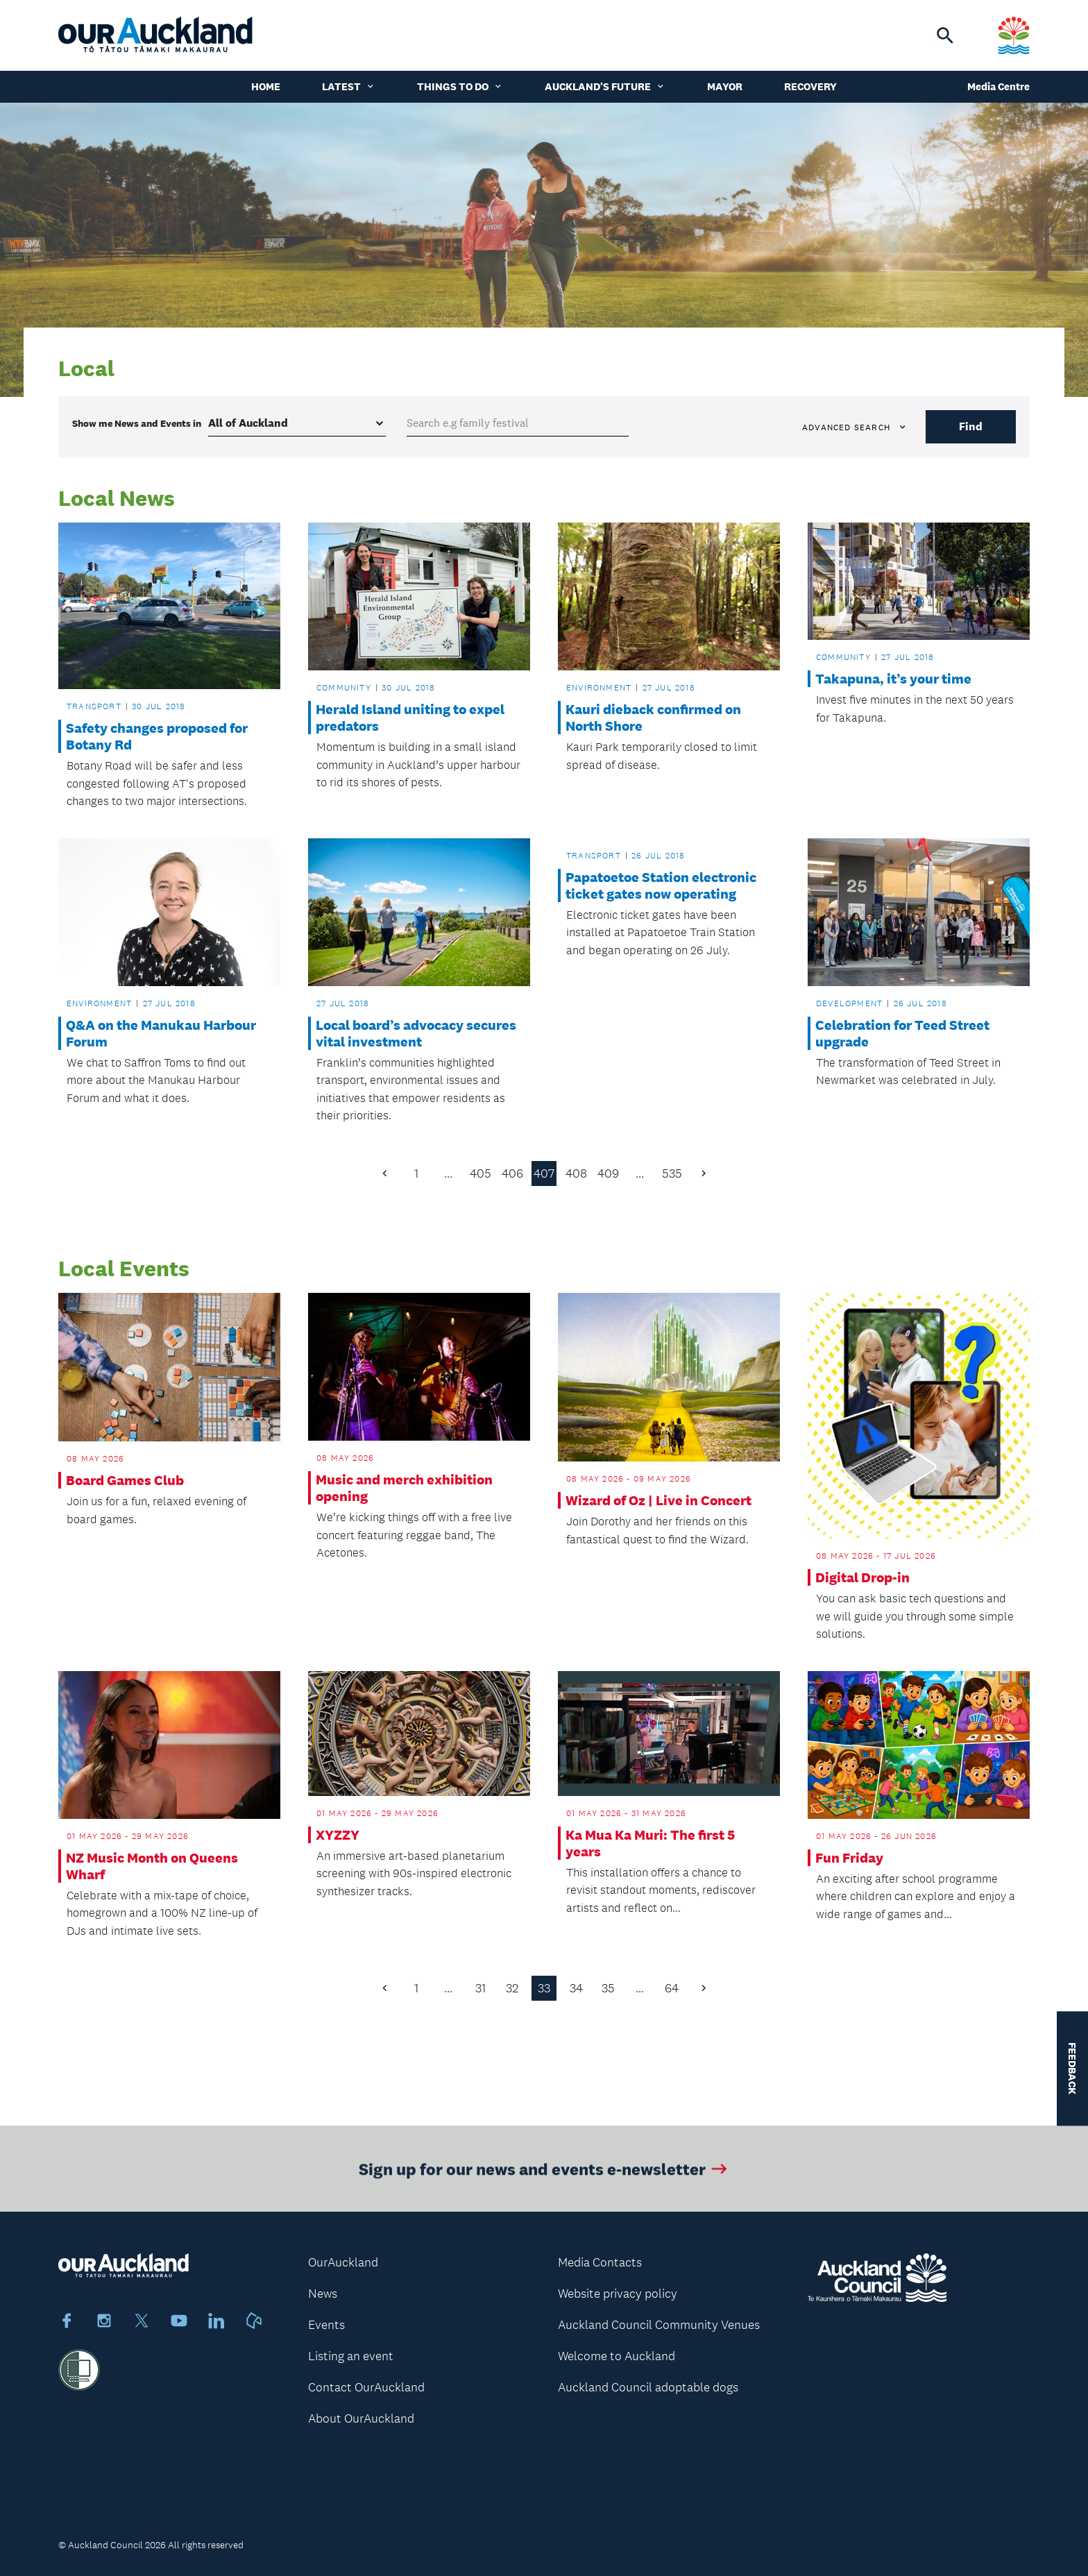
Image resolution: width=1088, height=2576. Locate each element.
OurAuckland (343, 2262)
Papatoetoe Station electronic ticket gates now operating (661, 885)
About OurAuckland (361, 2418)
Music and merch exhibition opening (404, 1488)
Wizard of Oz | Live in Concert (658, 1500)
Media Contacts (600, 2262)
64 (672, 1988)
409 (608, 1173)
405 (480, 1173)
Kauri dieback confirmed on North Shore (653, 717)
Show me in (136, 423)
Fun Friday (849, 1857)
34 (576, 1988)
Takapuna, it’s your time (893, 678)
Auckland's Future (605, 86)
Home (265, 86)
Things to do (460, 86)
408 (576, 1173)
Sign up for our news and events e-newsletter (544, 2176)
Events (326, 2324)
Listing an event (350, 2356)
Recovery (810, 86)
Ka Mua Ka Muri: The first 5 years (650, 1843)
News (322, 2293)
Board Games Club (125, 1480)
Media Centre (998, 86)
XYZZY (337, 1835)
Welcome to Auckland (616, 2356)
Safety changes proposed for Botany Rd (157, 736)
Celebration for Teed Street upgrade (902, 1033)
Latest (348, 86)
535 (672, 1173)
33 (544, 1988)
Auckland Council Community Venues (659, 2324)
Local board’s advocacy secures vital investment (416, 1033)
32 (512, 1988)
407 (544, 1173)
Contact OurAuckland (366, 2387)
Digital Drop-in (862, 1577)
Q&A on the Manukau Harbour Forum (161, 1033)
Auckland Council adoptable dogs (648, 2387)
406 (512, 1173)
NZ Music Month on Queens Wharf (152, 1866)
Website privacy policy (617, 2293)
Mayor (724, 86)
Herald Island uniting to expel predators (410, 717)
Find (971, 426)
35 (608, 1988)
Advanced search (855, 427)
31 (480, 1988)
